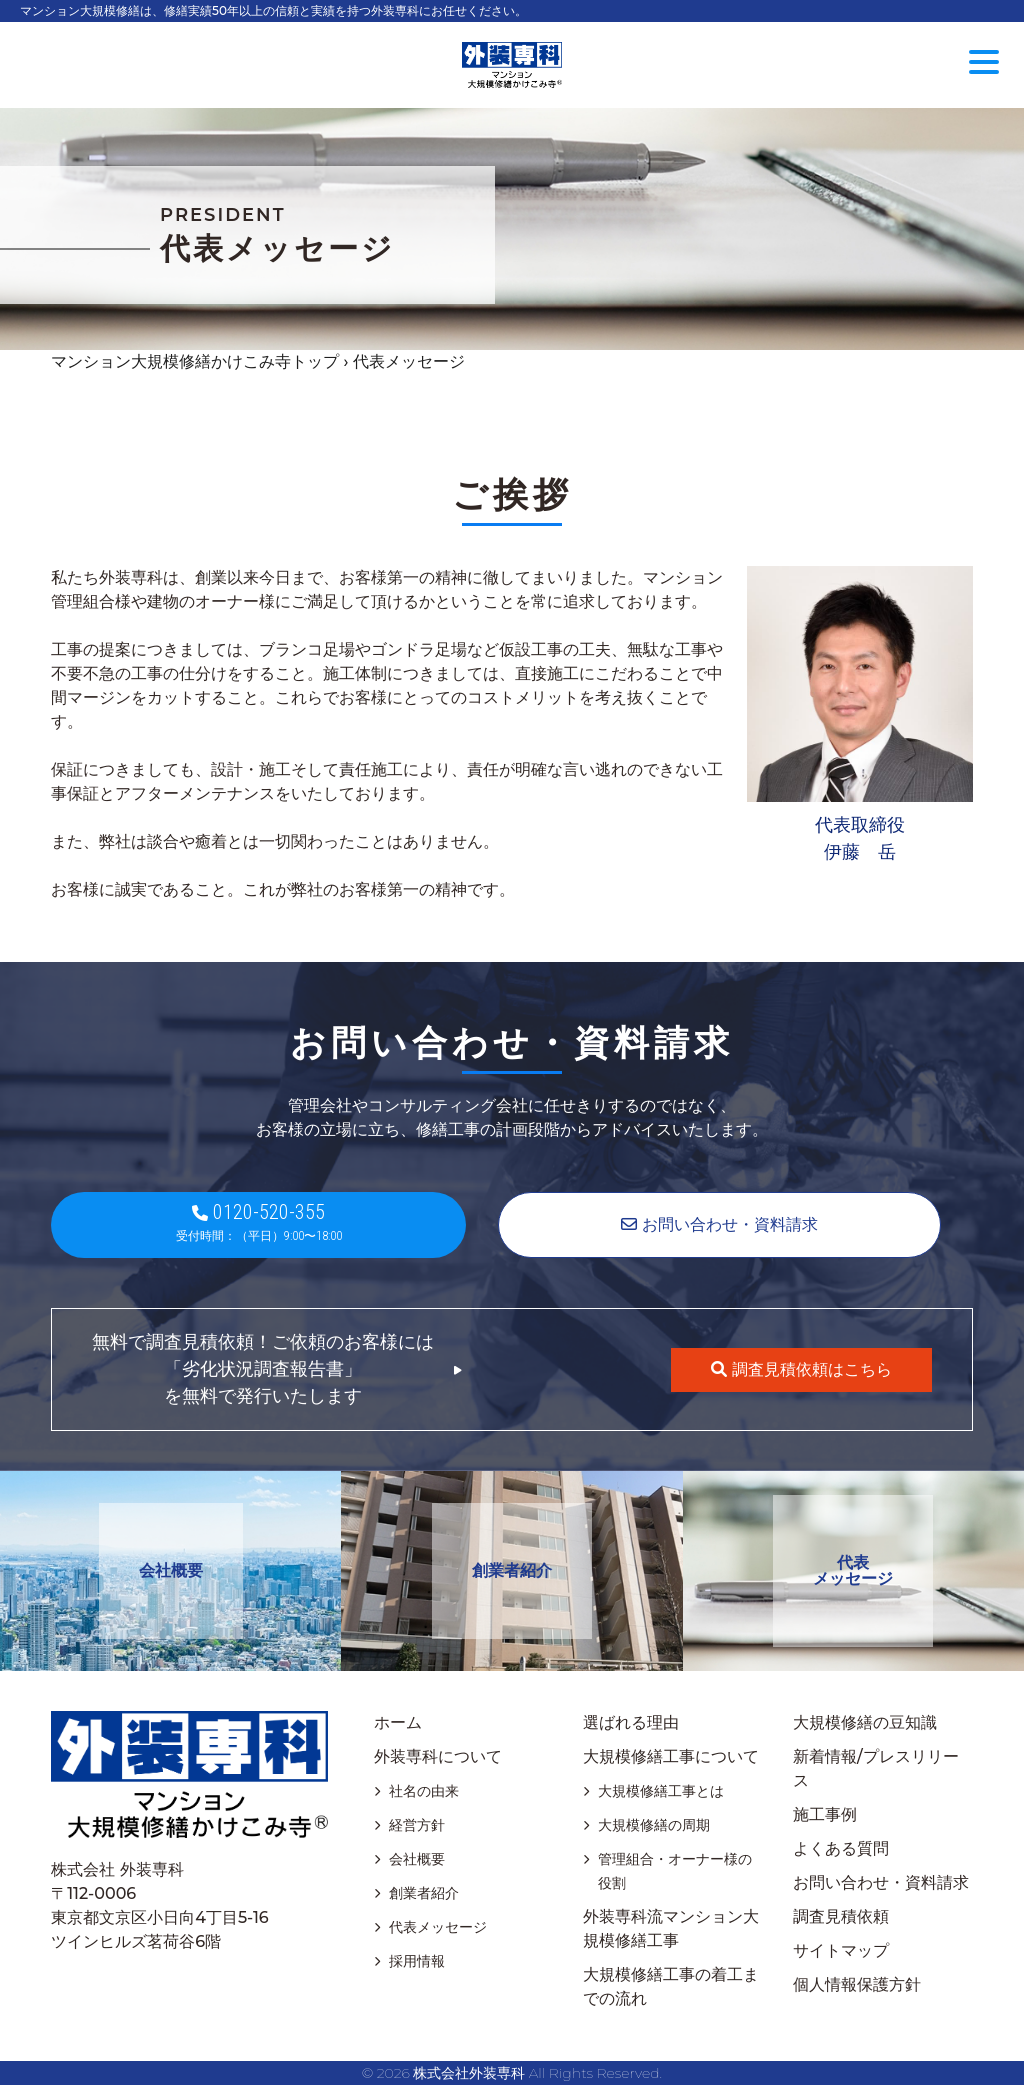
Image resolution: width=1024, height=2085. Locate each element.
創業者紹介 (512, 1570)
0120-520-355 (258, 1222)
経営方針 (417, 1825)
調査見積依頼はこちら (801, 1369)
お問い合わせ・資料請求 (881, 1882)
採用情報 (417, 1961)
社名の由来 (424, 1791)
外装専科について (438, 1756)
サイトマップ (841, 1950)
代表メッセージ (853, 1570)
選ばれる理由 (631, 1722)
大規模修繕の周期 (654, 1825)
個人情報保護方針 (857, 1984)
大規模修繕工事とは (661, 1791)
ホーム (398, 1722)
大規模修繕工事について (671, 1756)
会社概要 (171, 1570)
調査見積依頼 (841, 1916)
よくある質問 (841, 1848)
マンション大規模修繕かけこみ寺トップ (195, 361)
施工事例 (825, 1814)
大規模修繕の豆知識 (865, 1722)
